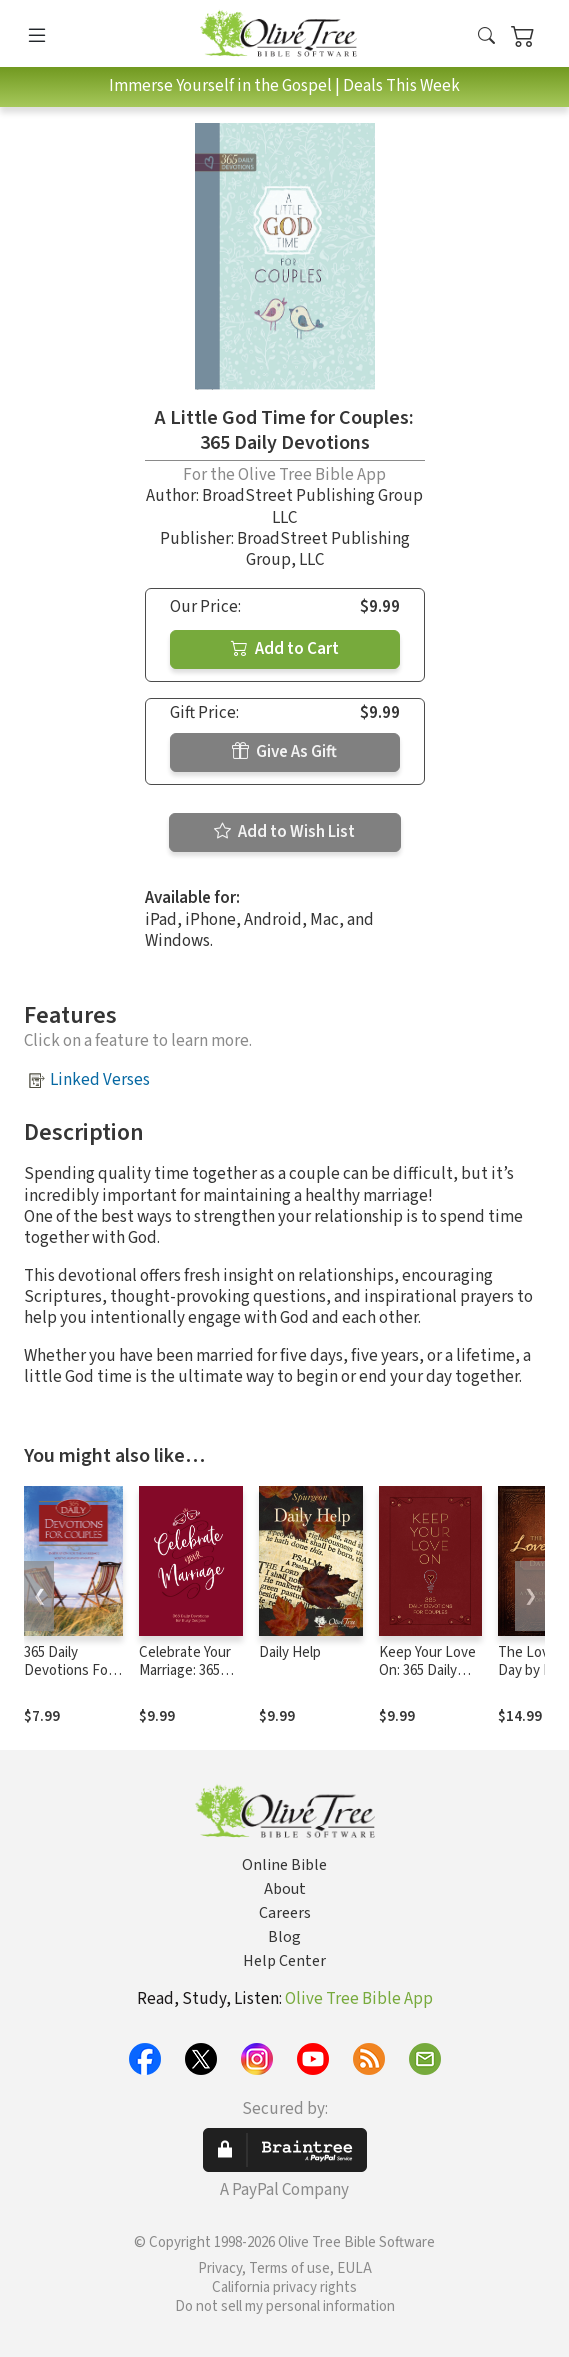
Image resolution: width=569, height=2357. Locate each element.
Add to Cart (285, 649)
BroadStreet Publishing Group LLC (312, 506)
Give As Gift (284, 752)
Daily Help (290, 1652)
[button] (486, 37)
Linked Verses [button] (100, 1080)
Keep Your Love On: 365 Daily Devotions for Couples (427, 1681)
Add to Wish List (284, 832)
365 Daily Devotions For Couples (68, 1671)
